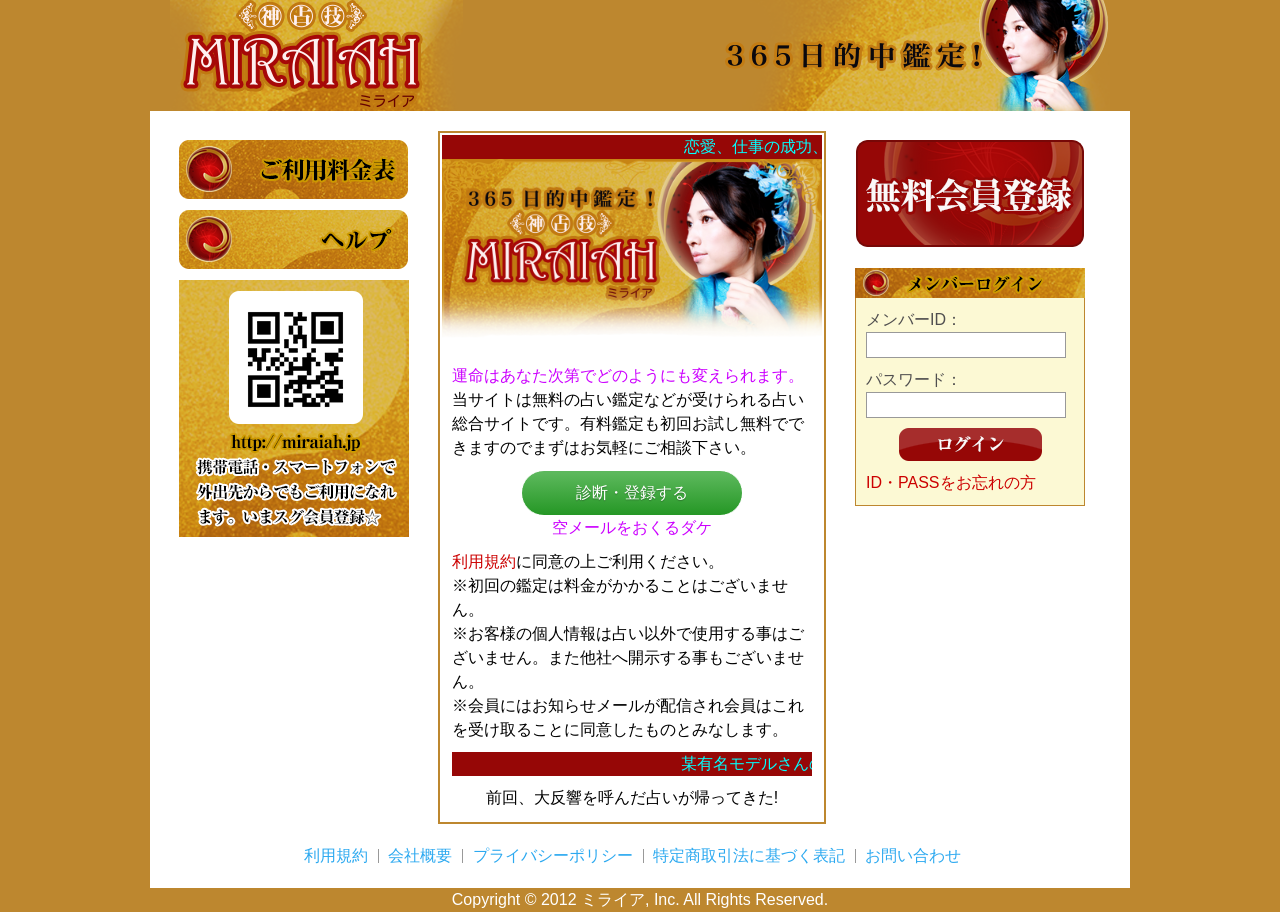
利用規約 (484, 561)
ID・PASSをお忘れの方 (951, 482)
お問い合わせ (913, 855)
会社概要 (420, 855)
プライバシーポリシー (553, 855)
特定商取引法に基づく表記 (749, 855)
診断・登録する (632, 492)
